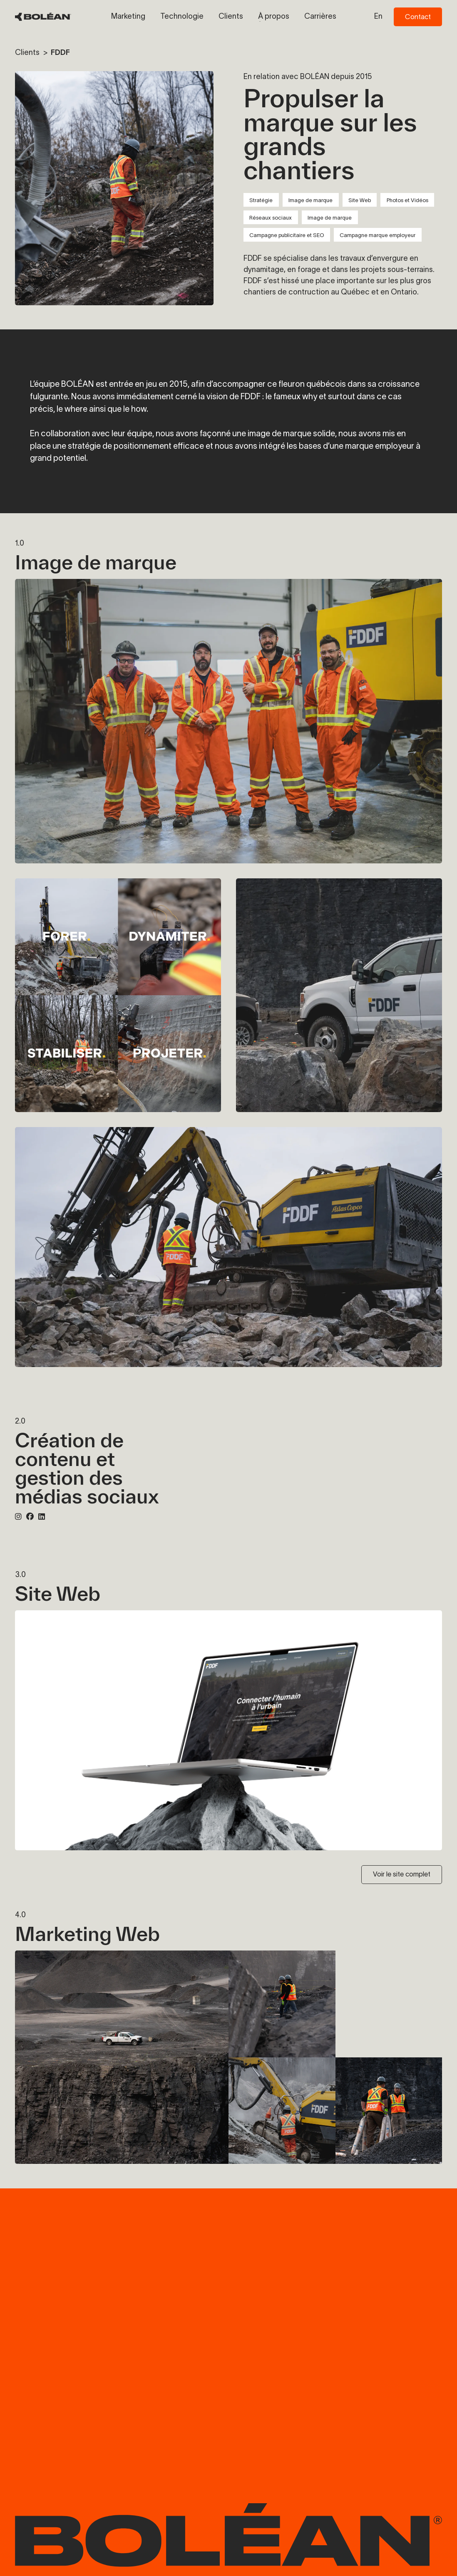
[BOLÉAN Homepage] (43, 16)
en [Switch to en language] (378, 16)
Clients (28, 52)
